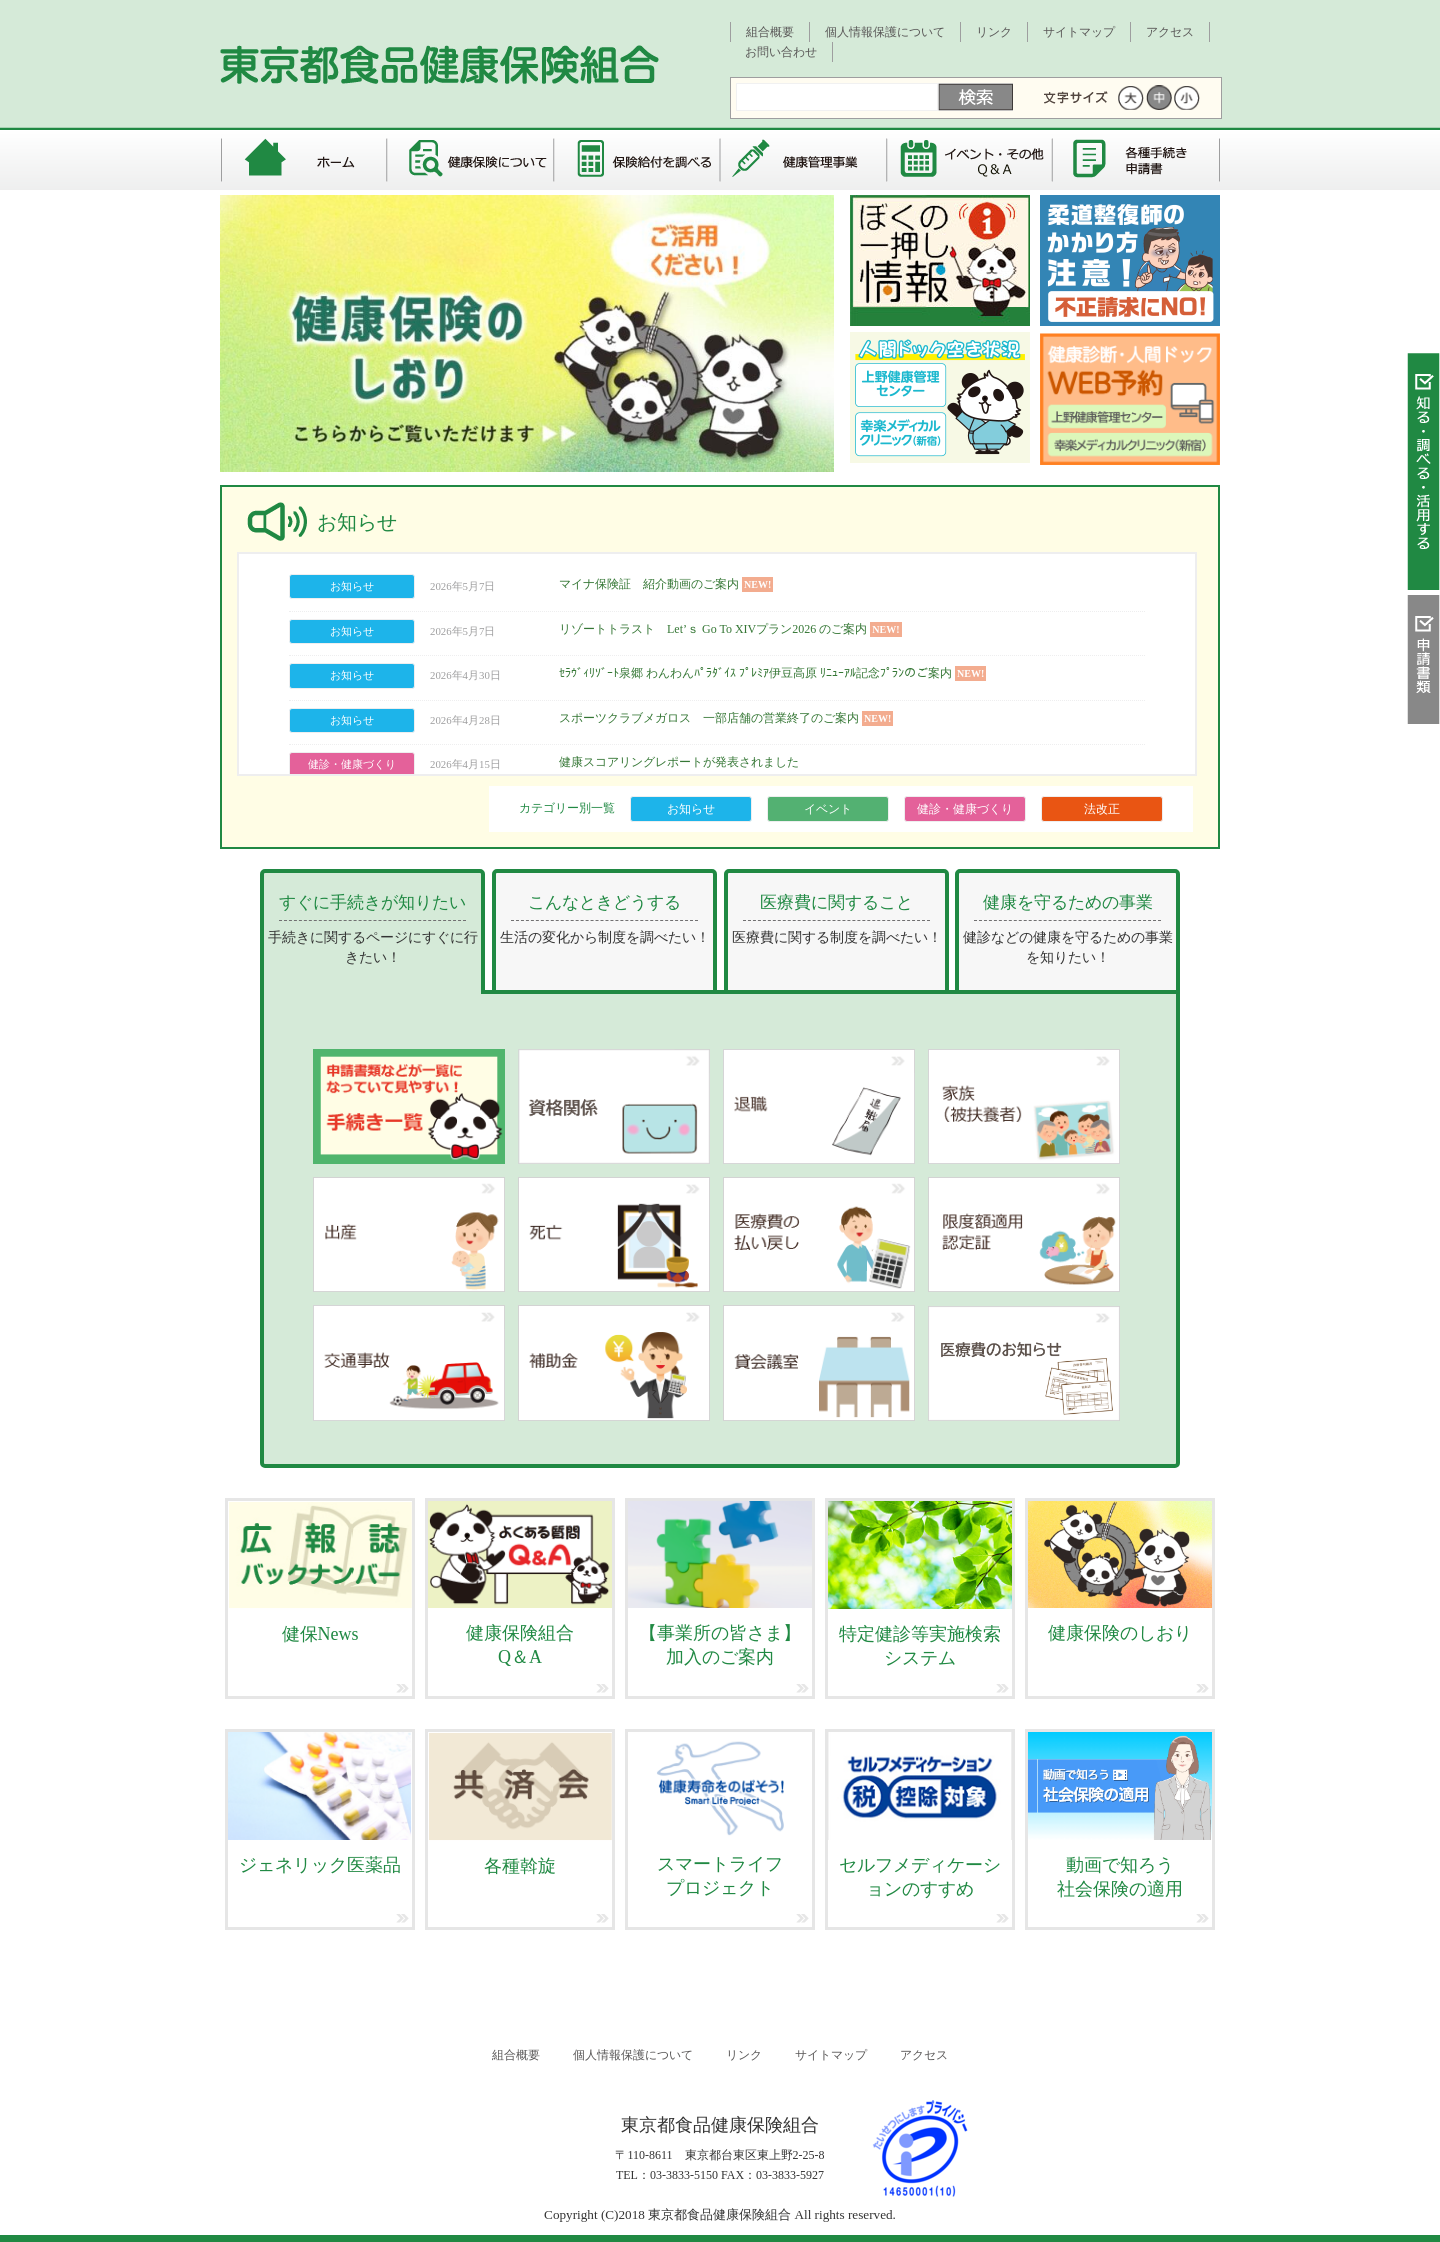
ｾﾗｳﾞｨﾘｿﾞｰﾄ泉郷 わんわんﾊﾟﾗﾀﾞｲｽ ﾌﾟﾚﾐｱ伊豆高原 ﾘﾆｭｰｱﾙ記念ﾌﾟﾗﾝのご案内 (755, 673)
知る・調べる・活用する (1423, 476)
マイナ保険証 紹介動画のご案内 (649, 584)
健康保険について (470, 159)
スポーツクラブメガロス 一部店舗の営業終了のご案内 (709, 718)
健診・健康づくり (965, 809)
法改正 (1102, 809)
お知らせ (691, 809)
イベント (828, 809)
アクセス (1170, 32)
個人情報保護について (885, 32)
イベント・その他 (971, 159)
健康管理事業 (804, 159)
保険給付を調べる (637, 159)
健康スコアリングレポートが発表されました (679, 762)
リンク (994, 32)
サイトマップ (1079, 32)
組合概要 (770, 32)
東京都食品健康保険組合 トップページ (303, 159)
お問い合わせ (781, 52)
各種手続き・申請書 (1137, 159)
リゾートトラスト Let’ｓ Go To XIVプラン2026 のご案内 (713, 629)
